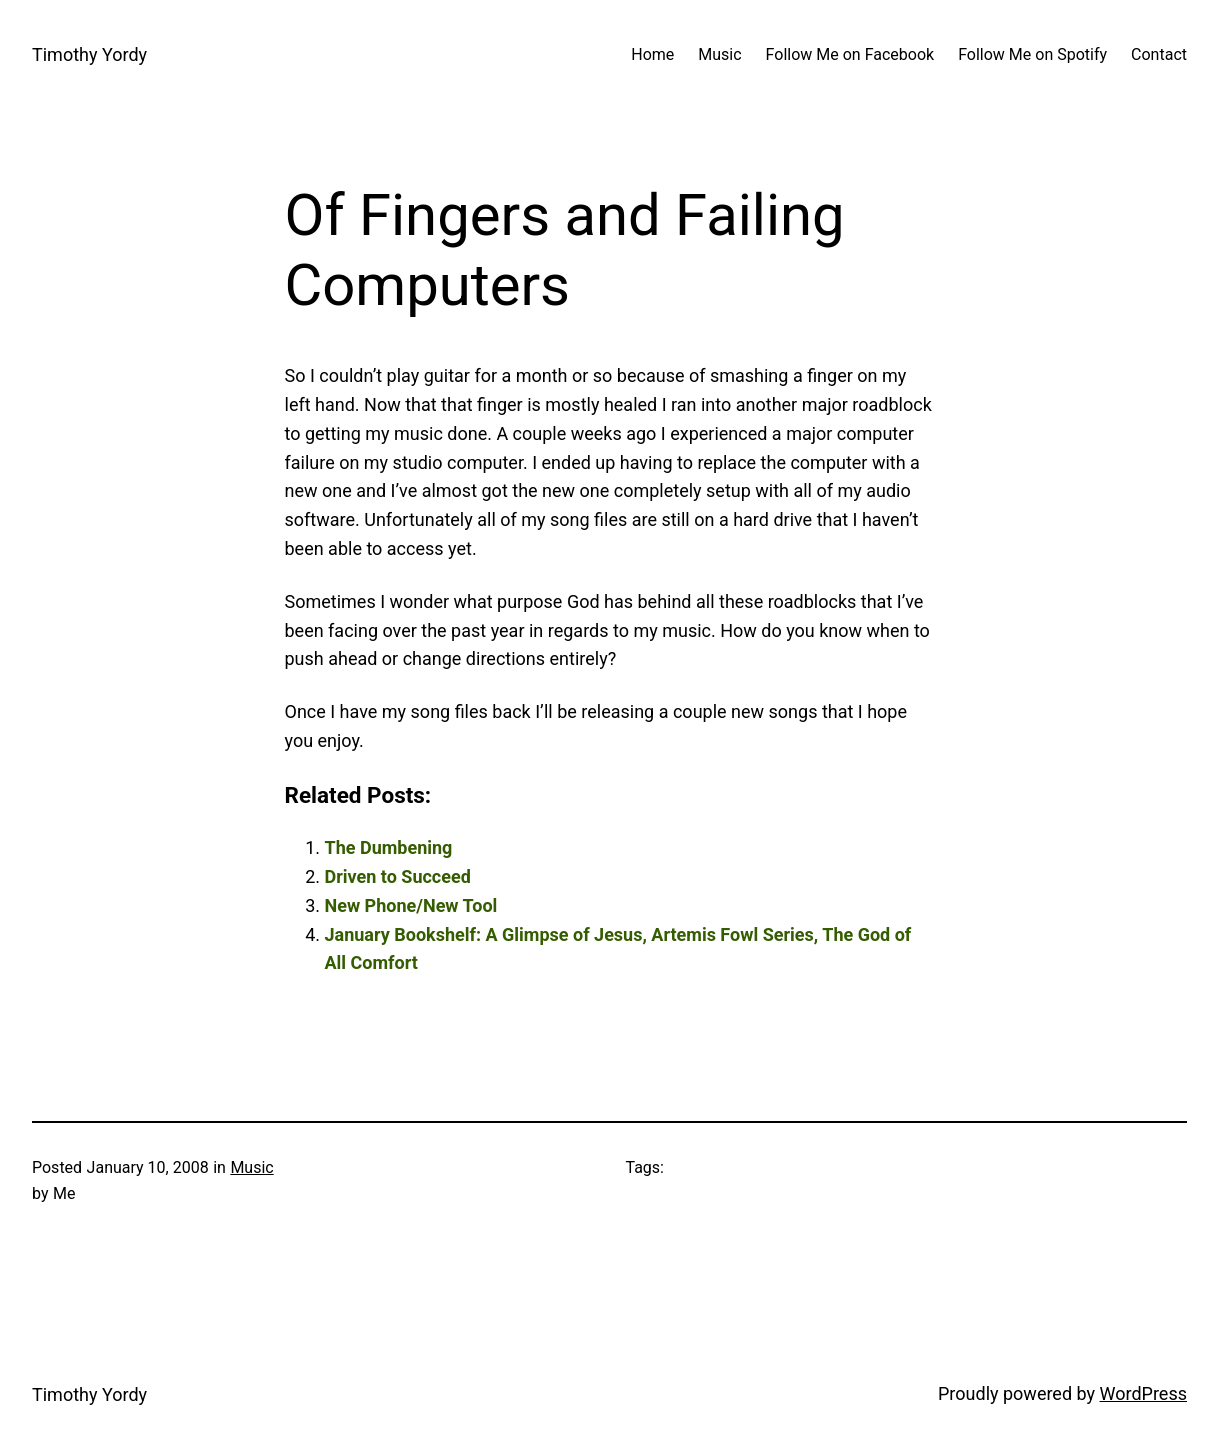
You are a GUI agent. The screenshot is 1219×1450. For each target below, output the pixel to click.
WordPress (1143, 1393)
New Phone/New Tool (411, 905)
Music (251, 1167)
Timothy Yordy (89, 54)
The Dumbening (389, 847)
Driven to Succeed (398, 876)
